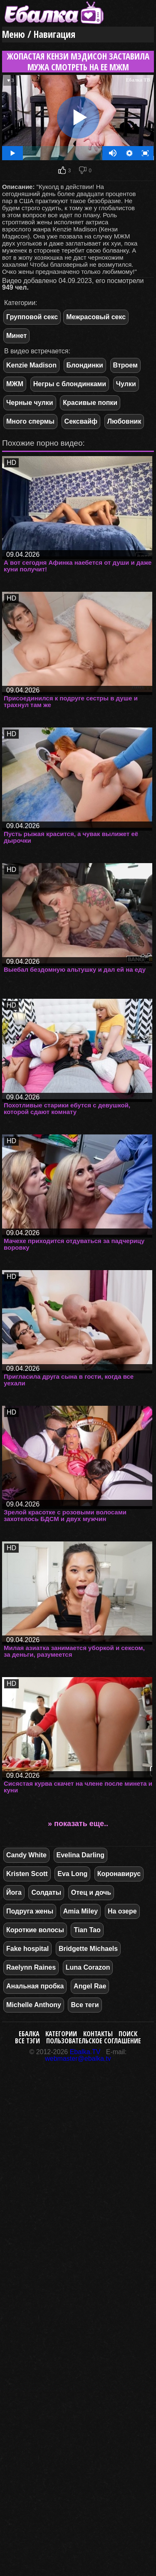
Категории (61, 2033)
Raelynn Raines (31, 1967)
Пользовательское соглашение (93, 2040)
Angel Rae (90, 1986)
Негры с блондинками (69, 383)
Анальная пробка (35, 1986)
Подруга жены (29, 1911)
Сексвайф (81, 421)
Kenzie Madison (31, 365)
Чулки (126, 383)
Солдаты (46, 1892)
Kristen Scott (27, 1873)
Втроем (125, 365)
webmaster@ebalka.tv (78, 2058)
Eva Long (72, 1873)
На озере (122, 1911)
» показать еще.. (78, 1823)
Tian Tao (87, 1929)
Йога (14, 1892)
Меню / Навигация (38, 34)
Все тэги (27, 2040)
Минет (16, 335)
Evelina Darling (81, 1855)
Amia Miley (80, 1911)
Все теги (85, 2004)
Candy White (26, 1855)
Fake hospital (27, 1948)
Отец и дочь (91, 1892)
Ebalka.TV (85, 2051)
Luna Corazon (88, 1967)
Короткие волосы (35, 1929)
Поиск (128, 2033)
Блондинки (85, 365)
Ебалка (29, 2033)
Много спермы (30, 421)
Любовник (124, 421)
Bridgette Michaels (88, 1948)
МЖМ (14, 383)
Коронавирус (119, 1873)
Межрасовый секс (96, 316)
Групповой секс (32, 316)
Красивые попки (90, 402)
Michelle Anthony (33, 2004)
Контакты (98, 2033)
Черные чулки (29, 402)
